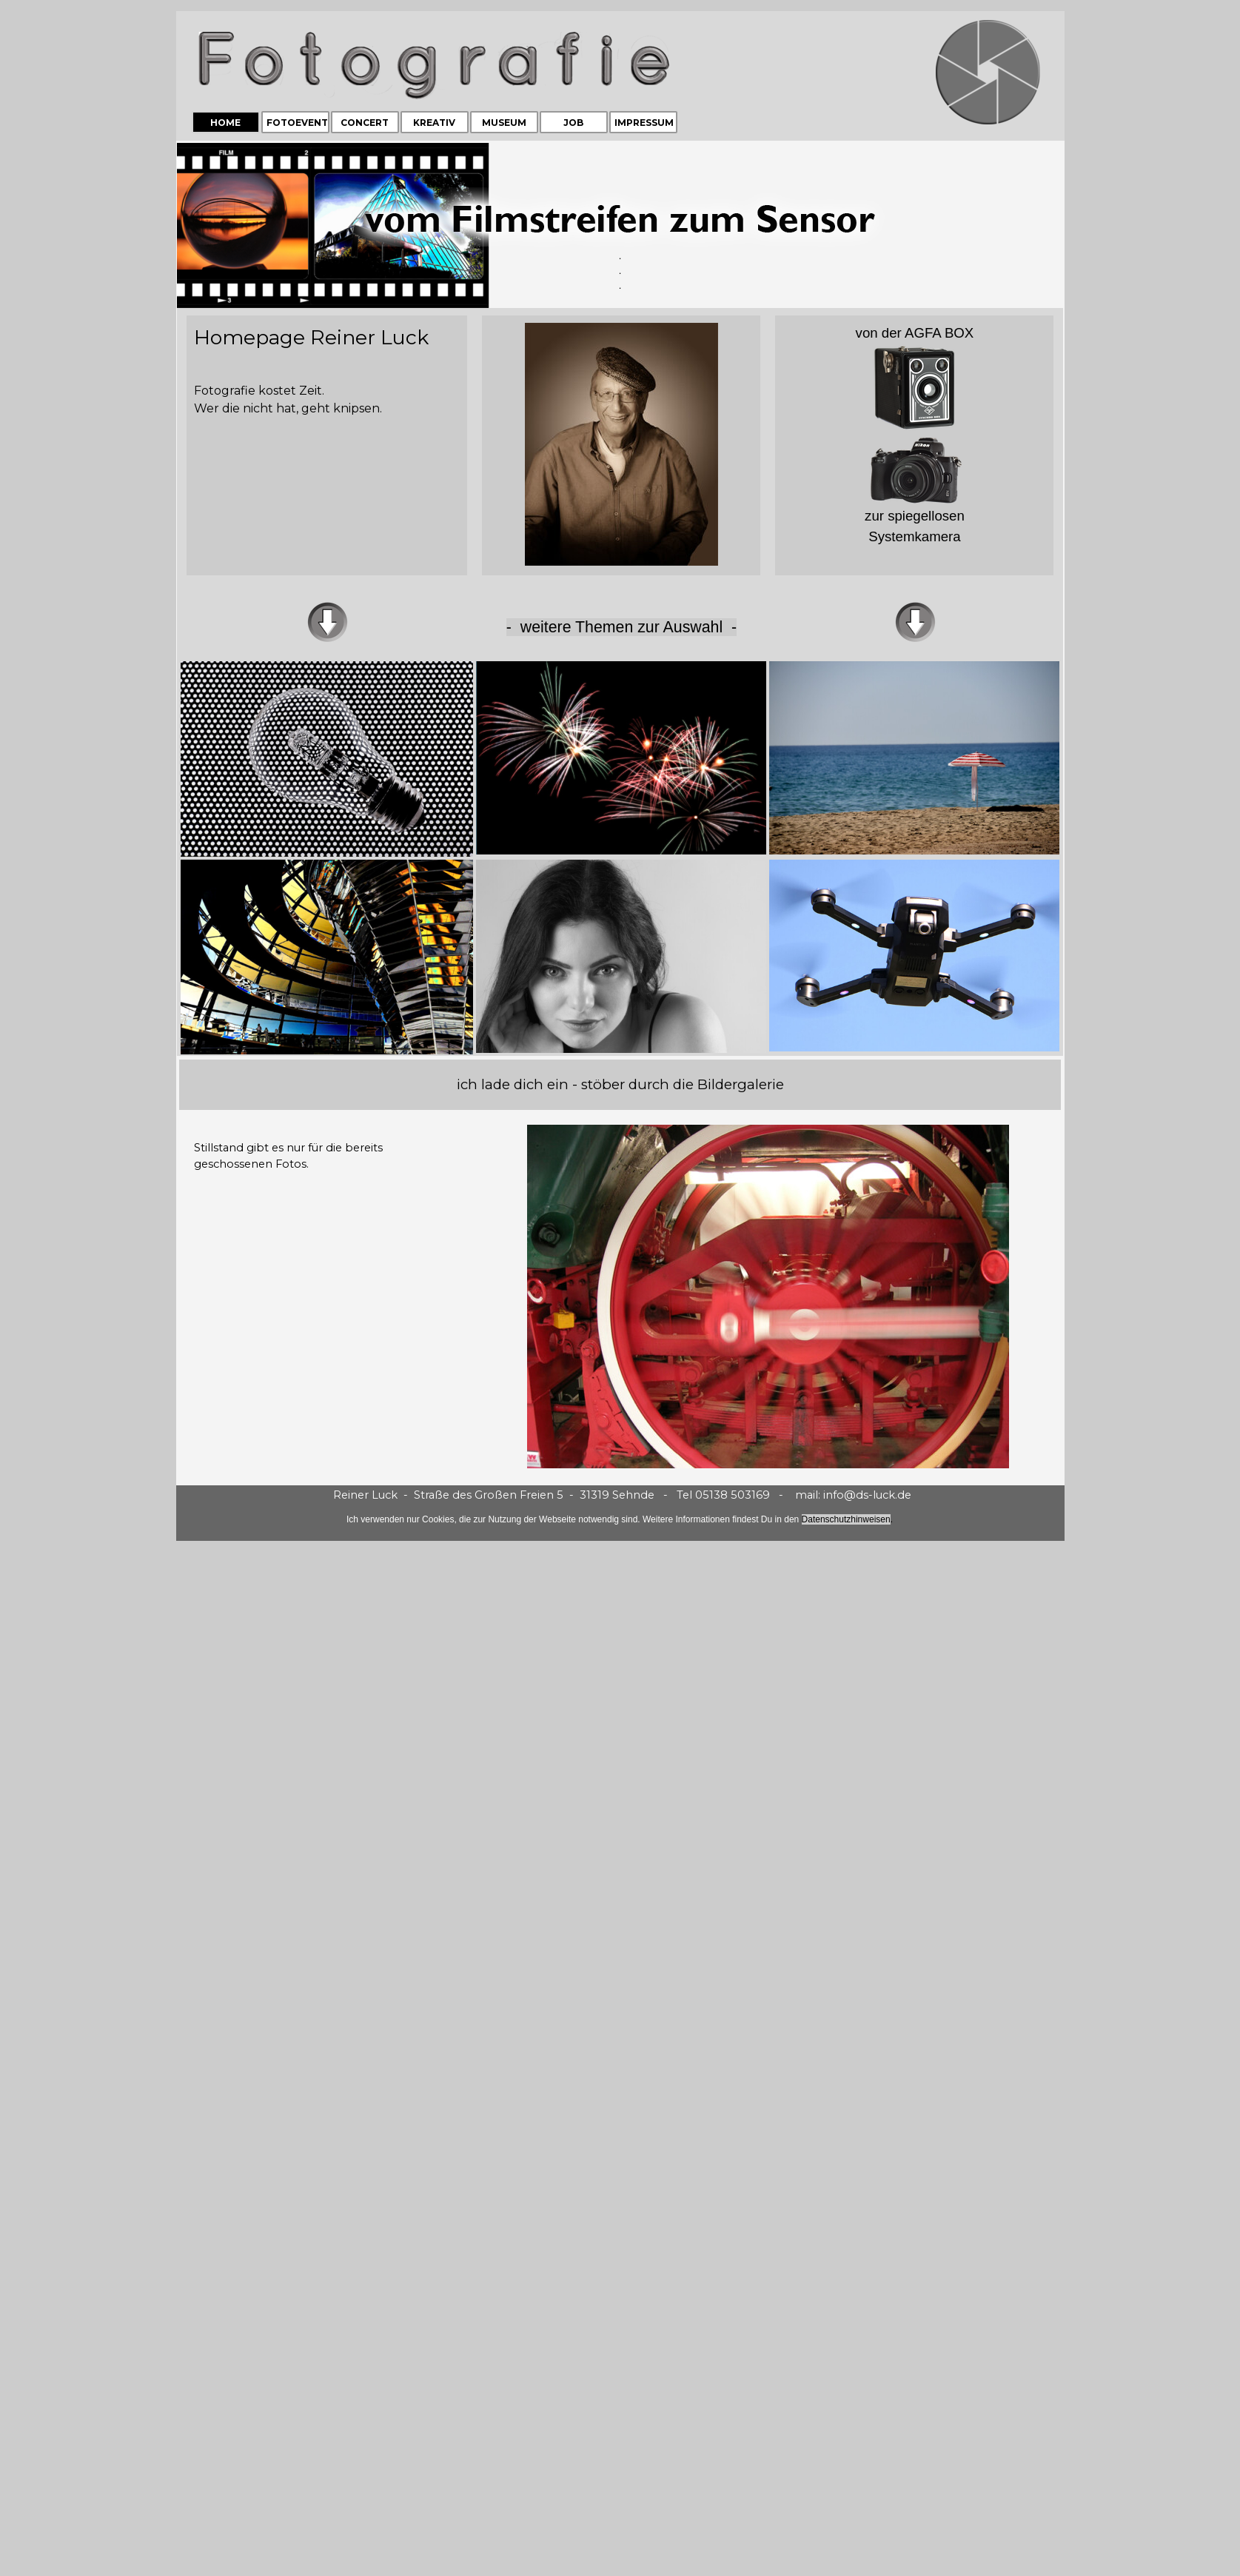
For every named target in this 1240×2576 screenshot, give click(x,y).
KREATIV (434, 122)
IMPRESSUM (644, 122)
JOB (573, 122)
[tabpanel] (620, 225)
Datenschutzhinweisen (846, 1519)
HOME (225, 122)
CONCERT (365, 122)
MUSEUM (504, 122)
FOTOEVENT (297, 122)
